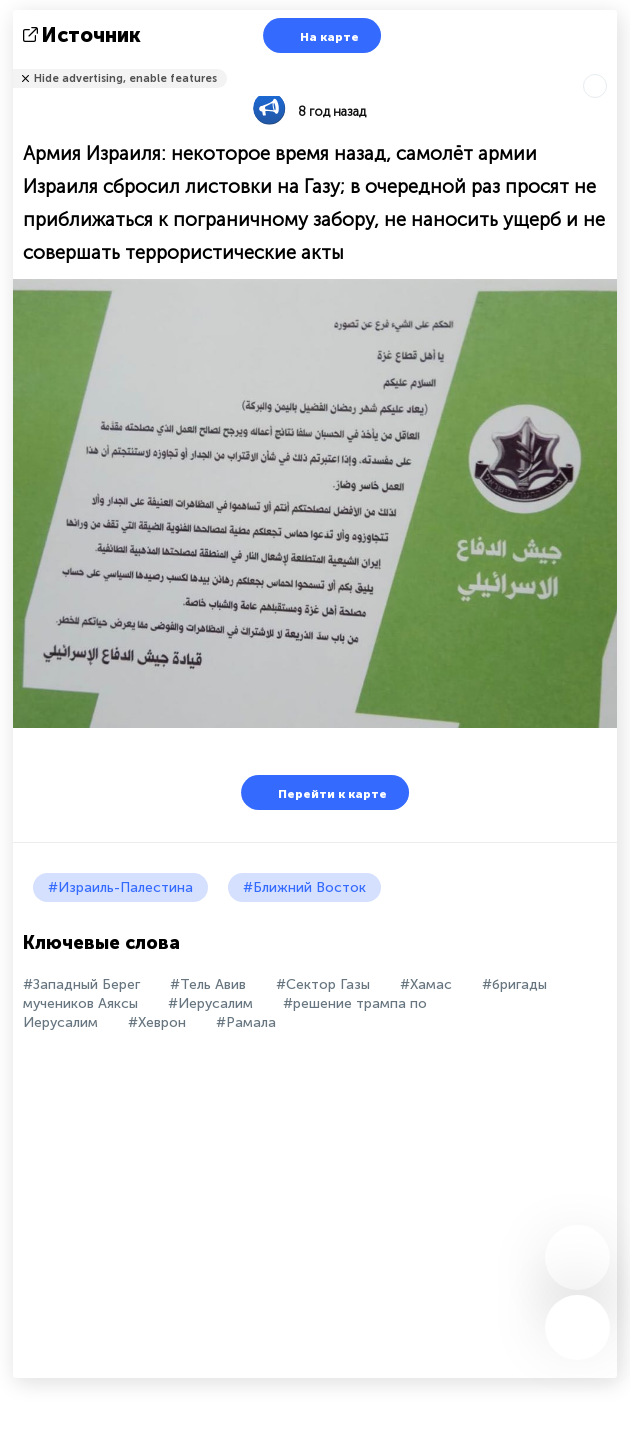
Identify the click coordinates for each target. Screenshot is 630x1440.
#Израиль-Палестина (120, 887)
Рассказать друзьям (606, 65)
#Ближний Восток (304, 887)
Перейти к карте (320, 792)
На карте (317, 35)
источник (84, 35)
